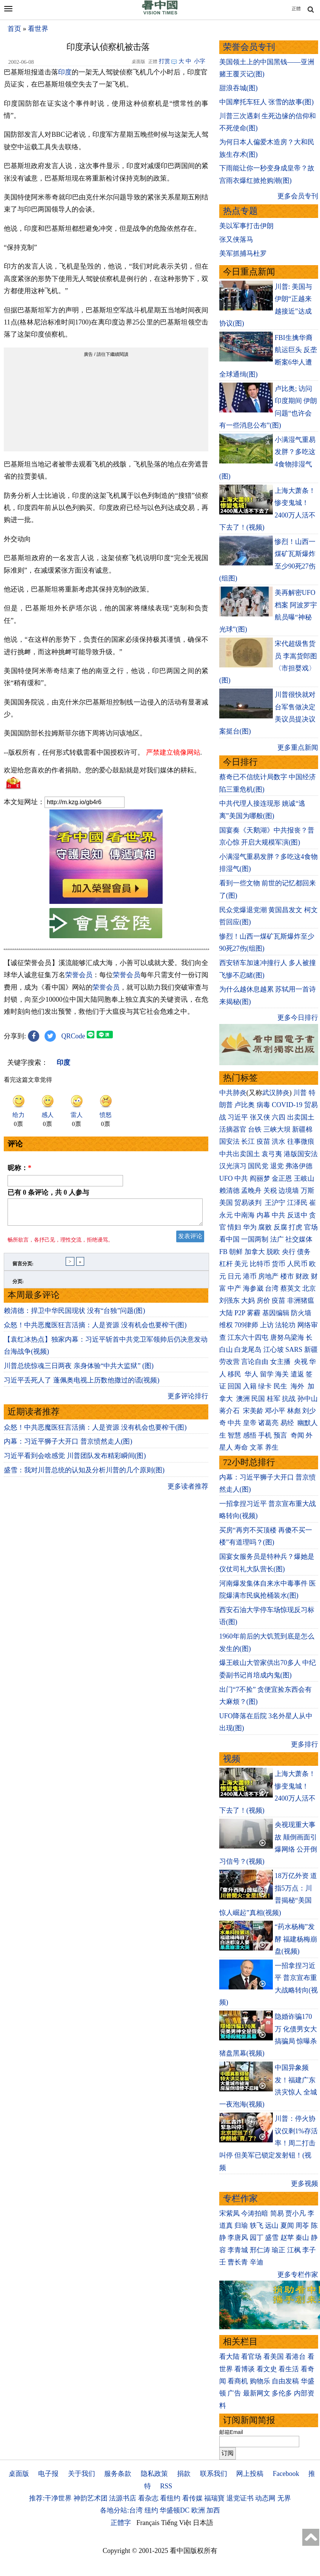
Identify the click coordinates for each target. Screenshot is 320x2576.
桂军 (273, 1398)
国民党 (258, 1166)
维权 (226, 1325)
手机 (265, 1435)
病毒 (263, 1105)
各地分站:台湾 (121, 2510)
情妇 (234, 1227)
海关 (282, 1374)
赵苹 (287, 2237)
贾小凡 (295, 2213)
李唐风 (238, 2237)
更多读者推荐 (188, 1491)
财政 (302, 1276)
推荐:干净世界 (50, 2498)
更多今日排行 (297, 1017)
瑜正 (278, 2250)
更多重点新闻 (297, 747)
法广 (277, 1239)
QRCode (73, 1036)
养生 (271, 1447)
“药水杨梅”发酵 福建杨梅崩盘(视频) (296, 1939)
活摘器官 (232, 1129)
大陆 (226, 1313)
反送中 (297, 1215)
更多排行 (304, 1744)
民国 (258, 1398)
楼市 (287, 1276)
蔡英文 (290, 1288)
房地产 (268, 1276)
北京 (309, 1288)
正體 (296, 8)
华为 (250, 1227)
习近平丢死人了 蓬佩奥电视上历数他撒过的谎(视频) (82, 1384)
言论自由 (254, 1361)
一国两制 (254, 1239)
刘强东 (229, 1300)
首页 (14, 28)
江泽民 (297, 1202)
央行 (288, 1252)
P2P (239, 1313)
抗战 (288, 1398)
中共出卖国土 (239, 1154)
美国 (226, 1202)
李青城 (238, 2250)
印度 (65, 72)
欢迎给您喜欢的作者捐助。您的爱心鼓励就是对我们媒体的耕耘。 (102, 770)
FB (223, 1252)
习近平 (238, 1117)
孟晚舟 (251, 1190)
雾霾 (253, 1313)
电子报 (48, 2473)
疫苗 (263, 1141)
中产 (234, 1288)
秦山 (302, 2237)
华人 (250, 1374)
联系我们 (213, 2473)
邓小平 (275, 1411)
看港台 (295, 2356)
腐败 (265, 1227)
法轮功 (285, 1325)
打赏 (164, 61)
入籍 (250, 1386)
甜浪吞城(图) (238, 88)
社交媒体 (298, 1239)
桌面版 (19, 2473)
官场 (311, 1227)
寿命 (241, 1447)
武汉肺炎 (275, 1092)
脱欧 (273, 1252)
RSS (166, 2486)
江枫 (294, 2250)
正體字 (121, 2523)
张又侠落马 (236, 239)
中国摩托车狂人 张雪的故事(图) (266, 102)
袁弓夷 (272, 1154)
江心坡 (273, 1349)
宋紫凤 (229, 2213)
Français (148, 2523)
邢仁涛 (260, 2250)
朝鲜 (236, 1252)
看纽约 (170, 2498)
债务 (304, 1252)
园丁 (256, 2237)
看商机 (238, 2381)
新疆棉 (302, 1129)
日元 (234, 1276)
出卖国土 (300, 1117)
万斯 (307, 1190)
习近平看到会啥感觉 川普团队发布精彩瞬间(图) (75, 1460)
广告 (234, 2393)
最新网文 (256, 2393)
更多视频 (304, 2183)
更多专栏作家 (297, 2274)
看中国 (229, 1239)
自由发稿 (285, 2381)
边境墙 (288, 1190)
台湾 (271, 1288)
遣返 (297, 1374)
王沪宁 (275, 1202)
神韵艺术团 (91, 2498)
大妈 (248, 1300)
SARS (293, 1349)
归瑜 (241, 2225)
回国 (234, 1386)
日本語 (203, 2523)
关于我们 (81, 2473)
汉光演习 (232, 1166)
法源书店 (122, 2498)
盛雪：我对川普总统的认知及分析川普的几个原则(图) (84, 1474)
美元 (241, 1264)
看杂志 (148, 2498)
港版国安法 (301, 1154)
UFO (226, 1178)
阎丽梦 (260, 1178)
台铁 (255, 1129)
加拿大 (255, 1252)
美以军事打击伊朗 (246, 226)
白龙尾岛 (248, 1349)
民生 (281, 1386)
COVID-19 (287, 1105)
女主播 (281, 1361)
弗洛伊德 (298, 1166)
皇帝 (250, 1423)
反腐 (280, 1227)
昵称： (19, 1168)
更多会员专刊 (297, 196)
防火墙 (301, 1313)
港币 (250, 1276)
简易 (277, 2213)
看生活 (288, 2369)
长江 (248, 1141)
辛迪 (256, 2262)
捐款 (184, 2473)
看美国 (273, 2356)
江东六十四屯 (248, 1337)
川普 (300, 1092)
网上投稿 (249, 2473)
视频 (231, 1759)
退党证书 (240, 2498)
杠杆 (226, 1264)
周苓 (302, 2225)
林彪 (294, 1411)
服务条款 (117, 2473)
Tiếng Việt (176, 2523)
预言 (281, 1435)
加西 (213, 2510)
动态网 (265, 2498)
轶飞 (256, 2225)
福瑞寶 (214, 2498)
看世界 (38, 28)
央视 (301, 1361)
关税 (270, 1190)
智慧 (234, 1435)
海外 (298, 1386)
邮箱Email (231, 2432)
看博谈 (244, 2369)
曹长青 (238, 2262)
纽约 (151, 2510)
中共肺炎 (232, 1092)
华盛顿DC (174, 2510)
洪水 (278, 1141)
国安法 (229, 1141)
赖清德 (229, 1190)
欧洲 (198, 2510)
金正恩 (282, 1178)
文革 (256, 1447)
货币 (278, 1264)
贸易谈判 (248, 1202)
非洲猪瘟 (300, 1300)
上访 (267, 1325)
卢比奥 (244, 1105)
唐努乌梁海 (287, 1337)
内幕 (263, 1215)
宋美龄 (253, 1411)
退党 (277, 1166)
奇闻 (297, 1435)
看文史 (267, 2369)
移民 (234, 1374)
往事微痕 (300, 1141)
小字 (199, 61)
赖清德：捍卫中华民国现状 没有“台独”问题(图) (74, 1315)
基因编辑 (275, 1313)
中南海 (244, 1215)
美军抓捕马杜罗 (243, 253)
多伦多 (282, 2393)
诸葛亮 (268, 1423)
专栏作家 (240, 2198)
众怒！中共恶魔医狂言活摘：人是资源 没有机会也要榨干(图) (95, 1329)
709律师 (246, 1325)
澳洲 (243, 1398)
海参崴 (253, 1288)
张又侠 (260, 1117)
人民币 (297, 1264)
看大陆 (229, 2356)
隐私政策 (154, 2473)
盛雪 (271, 2237)
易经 (288, 1423)
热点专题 (240, 211)
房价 (263, 1300)
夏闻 (287, 2225)
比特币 (260, 1264)
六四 (278, 1117)
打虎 (295, 1227)
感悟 (250, 1435)
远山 (271, 2225)
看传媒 (192, 2498)
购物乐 (260, 2381)
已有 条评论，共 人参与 (48, 1192)
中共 (241, 1178)
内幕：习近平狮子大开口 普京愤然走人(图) (68, 1446)
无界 (284, 2498)
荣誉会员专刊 (249, 47)
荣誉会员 (78, 975)
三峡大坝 (277, 1129)
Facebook (286, 2473)
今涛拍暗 (254, 2213)
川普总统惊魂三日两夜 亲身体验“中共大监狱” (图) (79, 1370)
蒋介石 (230, 1411)
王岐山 (304, 1178)
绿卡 (265, 1386)
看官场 (251, 2356)
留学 (267, 1374)
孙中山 (307, 1398)
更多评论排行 (188, 1400)
